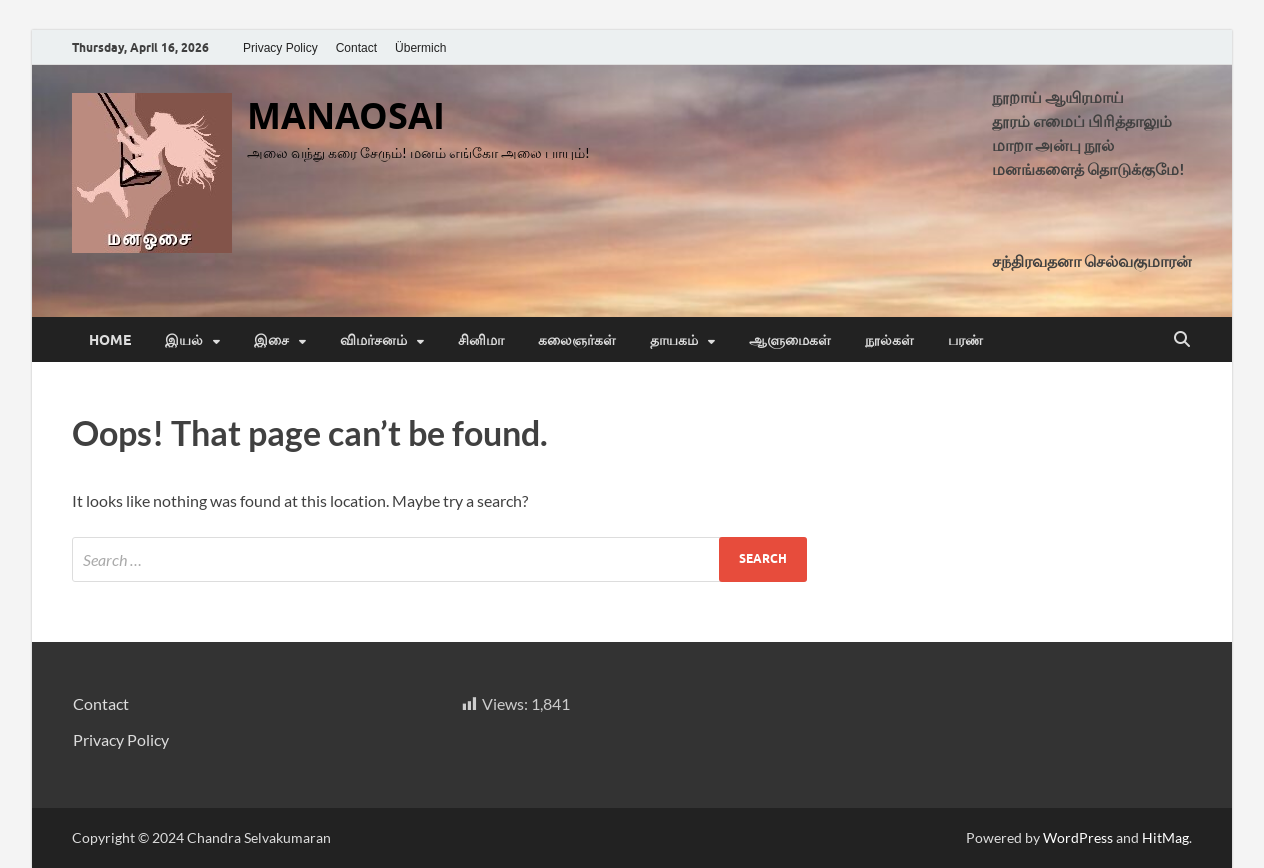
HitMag (1165, 837)
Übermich (420, 48)
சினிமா (481, 340)
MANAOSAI (346, 115)
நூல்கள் (889, 340)
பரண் (965, 340)
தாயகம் (674, 340)
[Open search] (1182, 340)
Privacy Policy (280, 48)
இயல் (184, 340)
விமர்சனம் (373, 340)
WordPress (1078, 837)
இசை (271, 340)
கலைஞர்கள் (577, 340)
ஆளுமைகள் (790, 340)
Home (110, 340)
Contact (356, 48)
